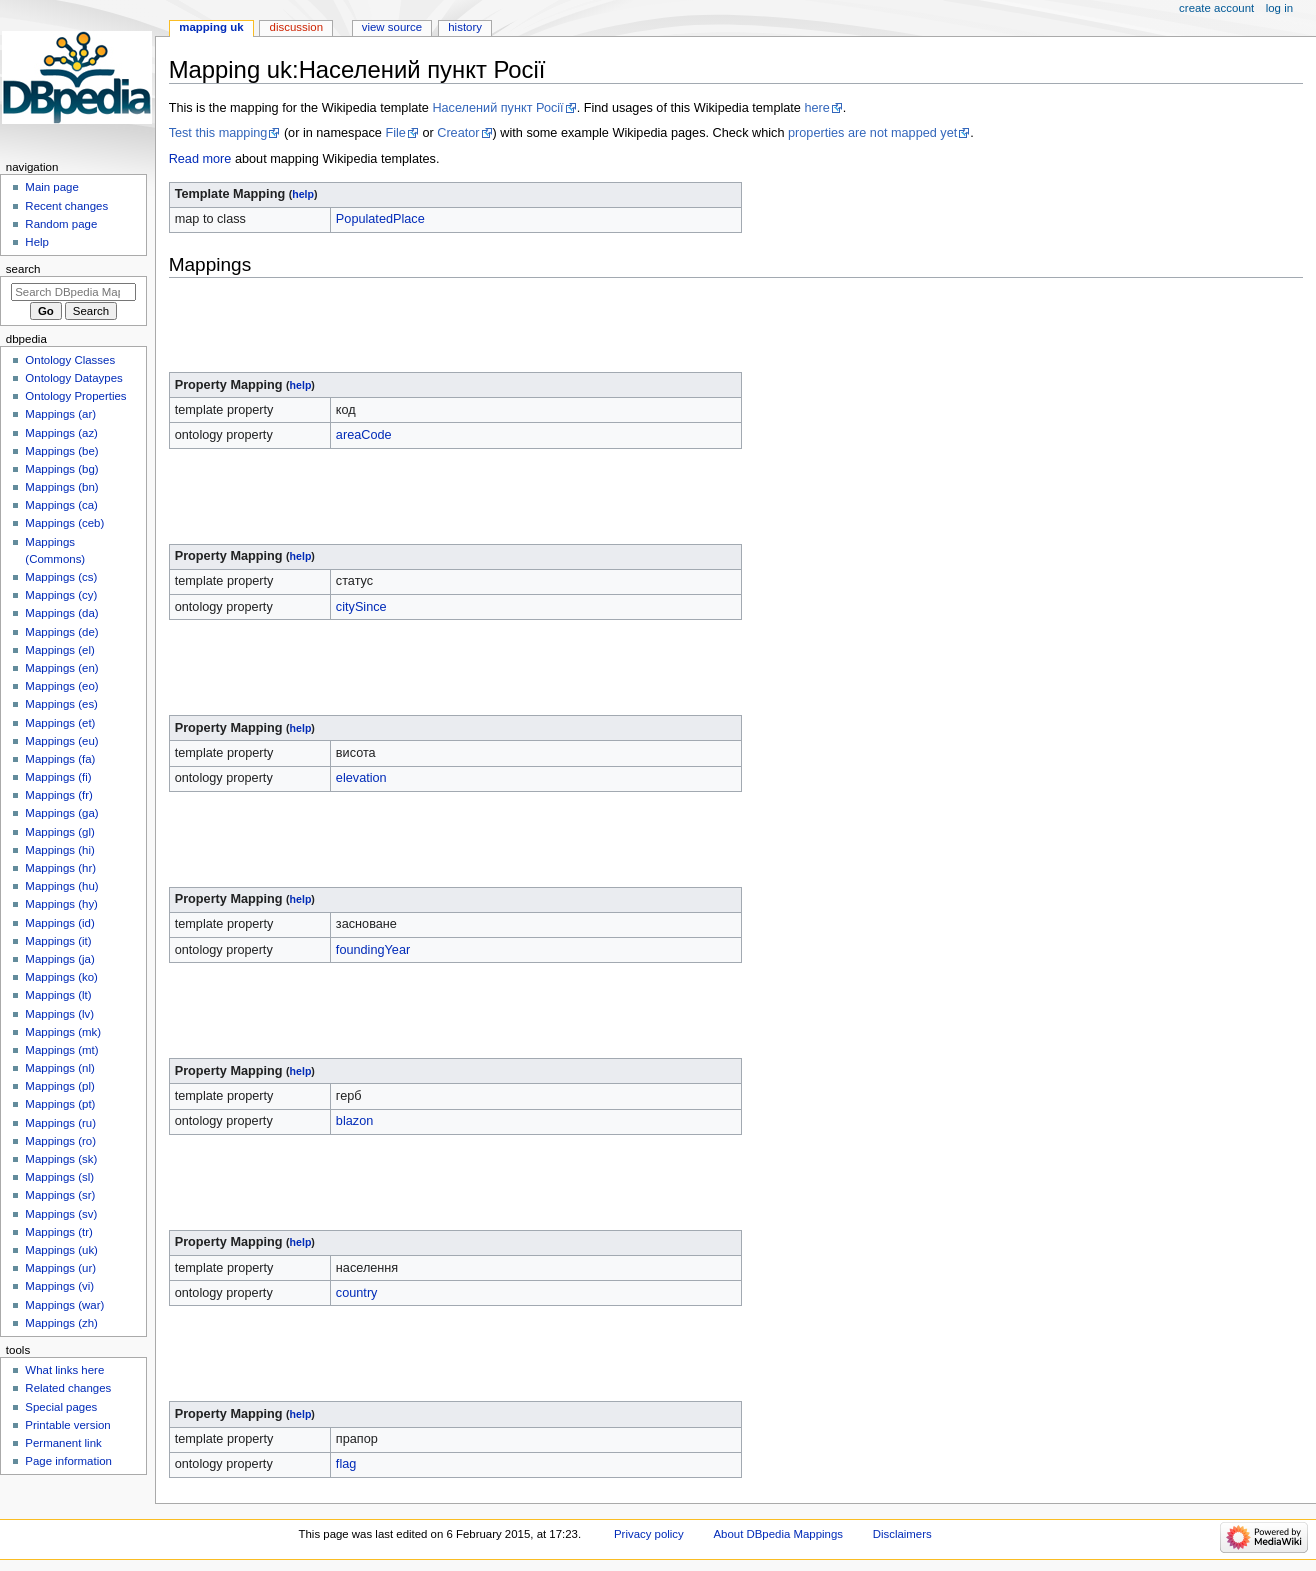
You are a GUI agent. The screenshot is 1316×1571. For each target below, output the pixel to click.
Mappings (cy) (61, 595)
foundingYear (373, 950)
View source (392, 27)
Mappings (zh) (61, 1323)
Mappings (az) (61, 433)
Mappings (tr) (58, 1232)
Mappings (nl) (59, 1068)
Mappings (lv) (59, 1014)
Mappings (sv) (61, 1214)
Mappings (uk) (61, 1250)
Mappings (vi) (59, 1286)
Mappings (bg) (61, 469)
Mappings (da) (61, 613)
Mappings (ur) (60, 1268)
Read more (200, 159)
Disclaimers (902, 1534)
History (465, 27)
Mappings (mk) (63, 1032)
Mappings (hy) (61, 904)
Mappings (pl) (59, 1086)
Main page (52, 187)
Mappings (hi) (59, 850)
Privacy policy (649, 1534)
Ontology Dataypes (73, 378)
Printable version (67, 1425)
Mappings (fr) (58, 795)
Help (37, 242)
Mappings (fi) (58, 777)
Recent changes (66, 206)
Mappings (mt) (61, 1050)
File (395, 133)
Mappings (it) (58, 941)
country (357, 1293)
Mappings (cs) (61, 577)
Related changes (68, 1388)
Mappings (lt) (58, 995)
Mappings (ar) (60, 414)
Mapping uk (211, 27)
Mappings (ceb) (64, 523)
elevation (361, 778)
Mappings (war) (64, 1305)
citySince (361, 607)
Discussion (296, 27)
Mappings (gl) (59, 832)
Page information (68, 1461)
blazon (354, 1121)
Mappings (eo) (61, 686)
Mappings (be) (61, 451)
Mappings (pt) (60, 1104)
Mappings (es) (61, 704)
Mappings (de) (61, 632)
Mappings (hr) (60, 868)
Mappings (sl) (59, 1177)
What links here (64, 1370)
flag (346, 1464)
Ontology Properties (75, 396)
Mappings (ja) (59, 959)
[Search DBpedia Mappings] (73, 292)
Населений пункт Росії (497, 108)
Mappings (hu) (61, 886)
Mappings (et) (60, 723)
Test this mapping (218, 133)
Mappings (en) (61, 668)
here (816, 108)
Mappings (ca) (61, 505)
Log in (1279, 8)
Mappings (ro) (60, 1141)
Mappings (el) (59, 650)
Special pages (61, 1407)
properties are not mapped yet (872, 133)
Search (23, 269)
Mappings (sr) (60, 1195)
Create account (1216, 8)
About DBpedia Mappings (778, 1534)
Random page (61, 224)
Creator (458, 133)
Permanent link (63, 1443)
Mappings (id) (59, 923)
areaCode (364, 435)
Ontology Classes (70, 360)
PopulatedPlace (380, 219)
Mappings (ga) (61, 813)
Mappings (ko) (61, 977)
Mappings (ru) (60, 1123)
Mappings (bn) (61, 487)
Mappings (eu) (61, 741)
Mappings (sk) (61, 1159)
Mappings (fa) (60, 759)
